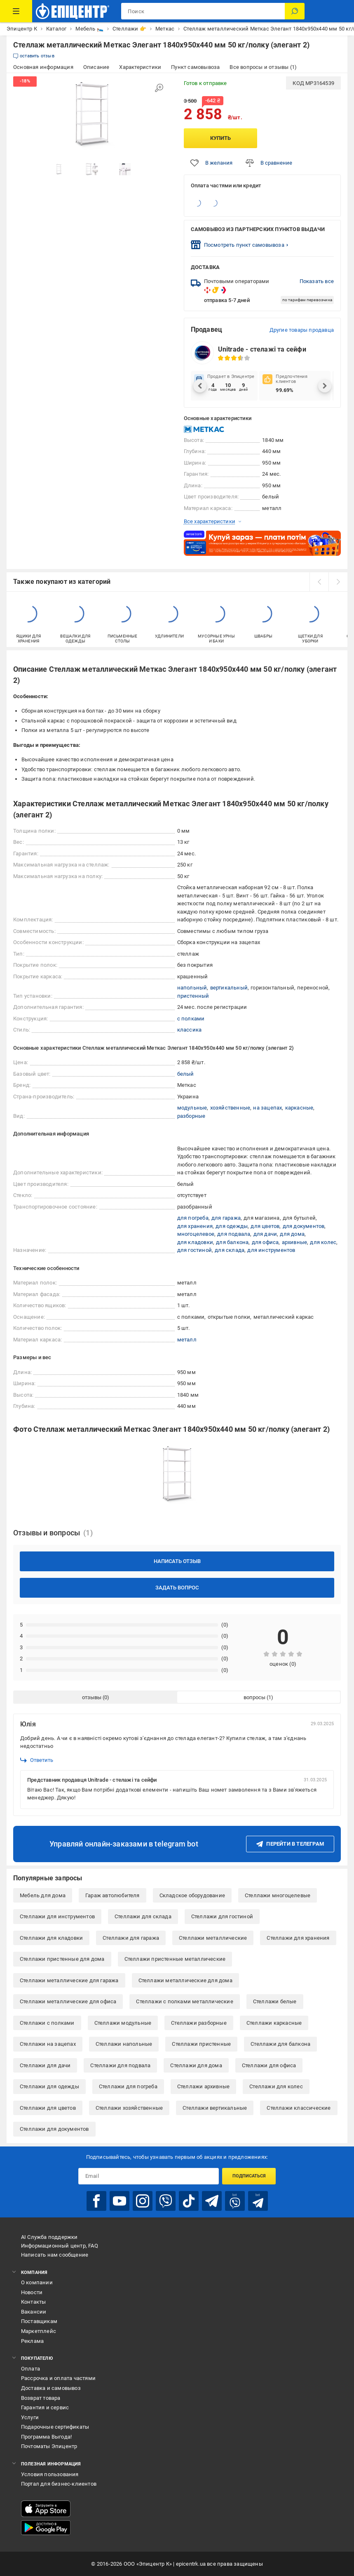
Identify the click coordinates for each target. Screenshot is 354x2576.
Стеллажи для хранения (298, 1938)
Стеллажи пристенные (201, 2044)
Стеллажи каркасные (274, 2023)
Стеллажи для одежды (49, 2086)
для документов (304, 1226)
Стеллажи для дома (196, 2065)
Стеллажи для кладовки (51, 1938)
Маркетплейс (38, 2331)
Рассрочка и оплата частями (58, 2378)
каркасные (299, 1108)
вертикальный (229, 988)
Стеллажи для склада (143, 1916)
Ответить (36, 1760)
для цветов (265, 1226)
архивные (294, 1242)
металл (187, 1339)
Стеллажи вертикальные (215, 2108)
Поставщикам (39, 2321)
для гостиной (194, 1250)
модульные (192, 1108)
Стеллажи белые (275, 2001)
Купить (220, 138)
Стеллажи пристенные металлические (175, 1959)
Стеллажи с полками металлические (184, 2001)
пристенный (193, 996)
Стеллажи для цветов (48, 2108)
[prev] (318, 581)
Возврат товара (41, 2398)
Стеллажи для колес (276, 2086)
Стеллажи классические (299, 2108)
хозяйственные (230, 1108)
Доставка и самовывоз (51, 2388)
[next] (337, 581)
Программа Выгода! (46, 2437)
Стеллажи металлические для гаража (69, 1980)
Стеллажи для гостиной (222, 1916)
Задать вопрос (177, 1587)
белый (185, 1074)
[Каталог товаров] (16, 11)
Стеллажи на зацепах (48, 2044)
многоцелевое (195, 1234)
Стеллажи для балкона (280, 2044)
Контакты (33, 2302)
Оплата (30, 2369)
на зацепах (267, 1108)
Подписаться (249, 2176)
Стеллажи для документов (54, 2129)
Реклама (32, 2341)
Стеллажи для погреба (128, 2086)
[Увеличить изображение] (159, 88)
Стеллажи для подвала (120, 2065)
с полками (191, 1018)
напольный (192, 988)
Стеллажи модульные (123, 2023)
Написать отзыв (177, 1561)
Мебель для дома (43, 1895)
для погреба (193, 1218)
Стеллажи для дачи (45, 2065)
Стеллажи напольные (124, 2044)
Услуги (30, 2417)
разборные (191, 1116)
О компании (37, 2282)
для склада (229, 1250)
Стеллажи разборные (199, 2023)
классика (189, 1030)
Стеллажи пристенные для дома (62, 1959)
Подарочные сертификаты (55, 2427)
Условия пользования (50, 2474)
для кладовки (195, 1242)
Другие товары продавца (302, 330)
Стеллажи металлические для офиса (68, 2001)
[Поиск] (295, 11)
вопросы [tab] (254, 1697)
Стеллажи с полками (47, 2023)
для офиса (265, 1242)
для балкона (232, 1242)
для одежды (232, 1226)
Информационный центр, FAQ (59, 2246)
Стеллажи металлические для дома (185, 1980)
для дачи (265, 1234)
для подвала (233, 1234)
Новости (31, 2292)
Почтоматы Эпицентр (49, 2446)
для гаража (226, 1218)
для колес (323, 1242)
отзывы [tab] (91, 1697)
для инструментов (271, 1250)
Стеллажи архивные (203, 2086)
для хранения (195, 1226)
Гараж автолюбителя (112, 1895)
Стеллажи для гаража (131, 1938)
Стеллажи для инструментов (57, 1916)
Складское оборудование (192, 1895)
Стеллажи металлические (213, 1938)
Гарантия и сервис (45, 2407)
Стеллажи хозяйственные (129, 2108)
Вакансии (34, 2312)
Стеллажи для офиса (269, 2065)
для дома (292, 1234)
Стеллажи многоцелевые (277, 1895)
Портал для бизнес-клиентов (58, 2484)
